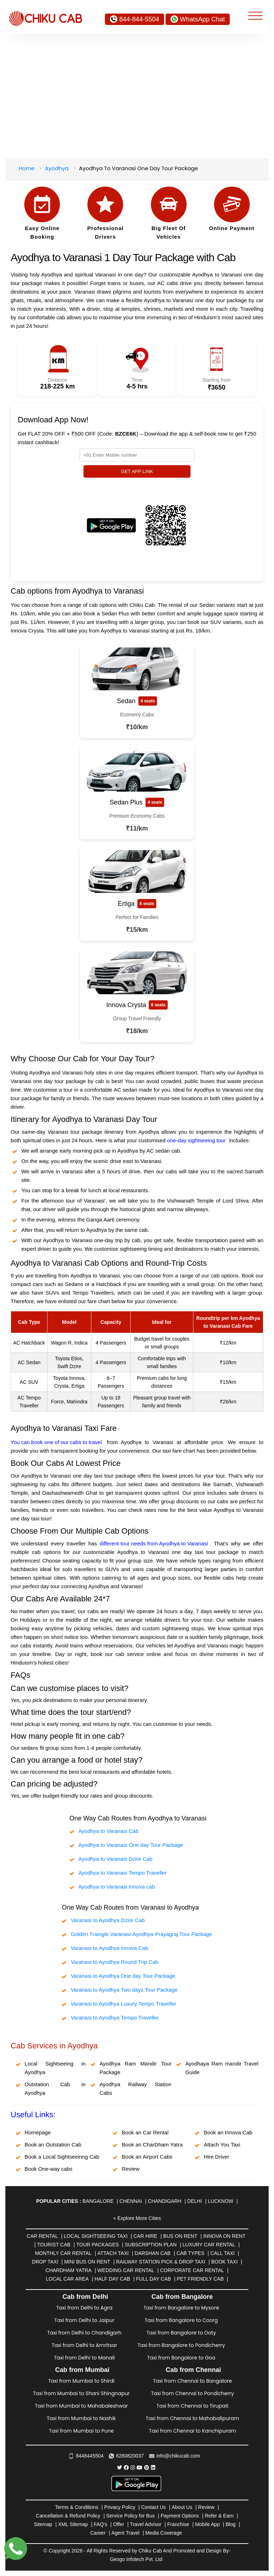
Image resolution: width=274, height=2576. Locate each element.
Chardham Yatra (69, 2270)
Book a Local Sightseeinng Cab (62, 2157)
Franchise (178, 2524)
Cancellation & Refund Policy (68, 2516)
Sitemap (43, 2524)
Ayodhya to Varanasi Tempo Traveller (122, 1873)
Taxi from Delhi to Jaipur (85, 2320)
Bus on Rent (180, 2236)
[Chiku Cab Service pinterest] (146, 2467)
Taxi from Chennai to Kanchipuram (192, 2430)
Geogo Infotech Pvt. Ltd (136, 2559)
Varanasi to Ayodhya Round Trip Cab (114, 1962)
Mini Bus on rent (87, 2262)
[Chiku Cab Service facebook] (126, 2467)
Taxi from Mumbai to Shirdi (81, 2380)
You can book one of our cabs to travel (56, 1442)
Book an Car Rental (145, 2132)
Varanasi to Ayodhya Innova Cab (109, 1948)
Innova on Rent (224, 2236)
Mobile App (207, 2524)
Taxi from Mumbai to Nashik (81, 2418)
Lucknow (221, 2201)
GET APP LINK (137, 471)
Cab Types (190, 2253)
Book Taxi (224, 2262)
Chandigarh (164, 2201)
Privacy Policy (119, 2507)
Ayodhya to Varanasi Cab (108, 1831)
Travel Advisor (145, 2524)
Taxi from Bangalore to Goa (181, 2357)
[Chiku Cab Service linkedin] (153, 2467)
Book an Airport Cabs (147, 2157)
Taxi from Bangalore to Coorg (181, 2320)
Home (27, 168)
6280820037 (126, 2456)
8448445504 (85, 2456)
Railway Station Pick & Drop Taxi (160, 2262)
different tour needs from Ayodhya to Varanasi (154, 1543)
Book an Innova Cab (228, 2132)
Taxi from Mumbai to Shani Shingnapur (81, 2393)
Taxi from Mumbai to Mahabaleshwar (81, 2405)
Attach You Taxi (222, 2144)
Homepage (38, 2132)
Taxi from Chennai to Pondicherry (192, 2393)
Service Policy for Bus (130, 2516)
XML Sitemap (73, 2524)
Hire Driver (216, 2157)
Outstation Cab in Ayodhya (55, 2088)
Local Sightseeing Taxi (96, 2236)
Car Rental (42, 2236)
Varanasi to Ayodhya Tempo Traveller (115, 2017)
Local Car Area (67, 2279)
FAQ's (100, 2524)
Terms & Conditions (76, 2507)
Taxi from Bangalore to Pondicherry (181, 2345)
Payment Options (180, 2516)
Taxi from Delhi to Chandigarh (84, 2332)
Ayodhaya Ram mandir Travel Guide (221, 2068)
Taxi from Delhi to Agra (84, 2307)
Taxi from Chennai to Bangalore (192, 2380)
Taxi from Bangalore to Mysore (181, 2307)
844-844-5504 (134, 19)
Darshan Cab (153, 2253)
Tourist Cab (54, 2244)
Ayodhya (56, 168)
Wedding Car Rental (125, 2270)
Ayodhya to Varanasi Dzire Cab (115, 1859)
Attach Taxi (113, 2253)
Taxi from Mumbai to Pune (81, 2430)
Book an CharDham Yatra (152, 2144)
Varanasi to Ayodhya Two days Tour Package (124, 1990)
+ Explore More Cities (137, 2218)
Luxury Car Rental (208, 2244)
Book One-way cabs (48, 2169)
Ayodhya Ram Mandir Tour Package (136, 2068)
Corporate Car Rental (192, 2270)
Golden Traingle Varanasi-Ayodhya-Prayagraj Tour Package (141, 1934)
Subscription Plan (151, 2244)
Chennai (131, 2201)
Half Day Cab (112, 2279)
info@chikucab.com (174, 2456)
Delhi (194, 2201)
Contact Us (153, 2507)
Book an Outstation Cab (53, 2144)
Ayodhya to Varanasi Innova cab (116, 1887)
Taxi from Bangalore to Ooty (181, 2332)
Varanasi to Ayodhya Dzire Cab (107, 1920)
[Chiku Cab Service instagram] (133, 2467)
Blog (230, 2524)
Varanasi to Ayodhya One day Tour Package (123, 1976)
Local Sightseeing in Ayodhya (55, 2068)
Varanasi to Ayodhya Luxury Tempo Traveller (123, 2004)
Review (130, 2169)
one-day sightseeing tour (196, 1140)
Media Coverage (163, 2533)
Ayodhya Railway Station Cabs (136, 2088)
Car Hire (145, 2236)
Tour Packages (97, 2244)
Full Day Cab (153, 2279)
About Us (182, 2507)
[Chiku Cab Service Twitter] (119, 2467)
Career (98, 2533)
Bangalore (97, 2201)
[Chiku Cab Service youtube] (139, 2467)
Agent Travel (125, 2533)
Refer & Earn (219, 2516)
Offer (118, 2524)
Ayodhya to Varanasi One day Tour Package (130, 1845)
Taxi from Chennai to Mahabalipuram (192, 2418)
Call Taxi (222, 2253)
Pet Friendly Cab (200, 2279)
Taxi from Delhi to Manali (84, 2357)
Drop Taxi (45, 2262)
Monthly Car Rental (63, 2253)
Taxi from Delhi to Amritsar (84, 2345)
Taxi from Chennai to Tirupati (192, 2405)
